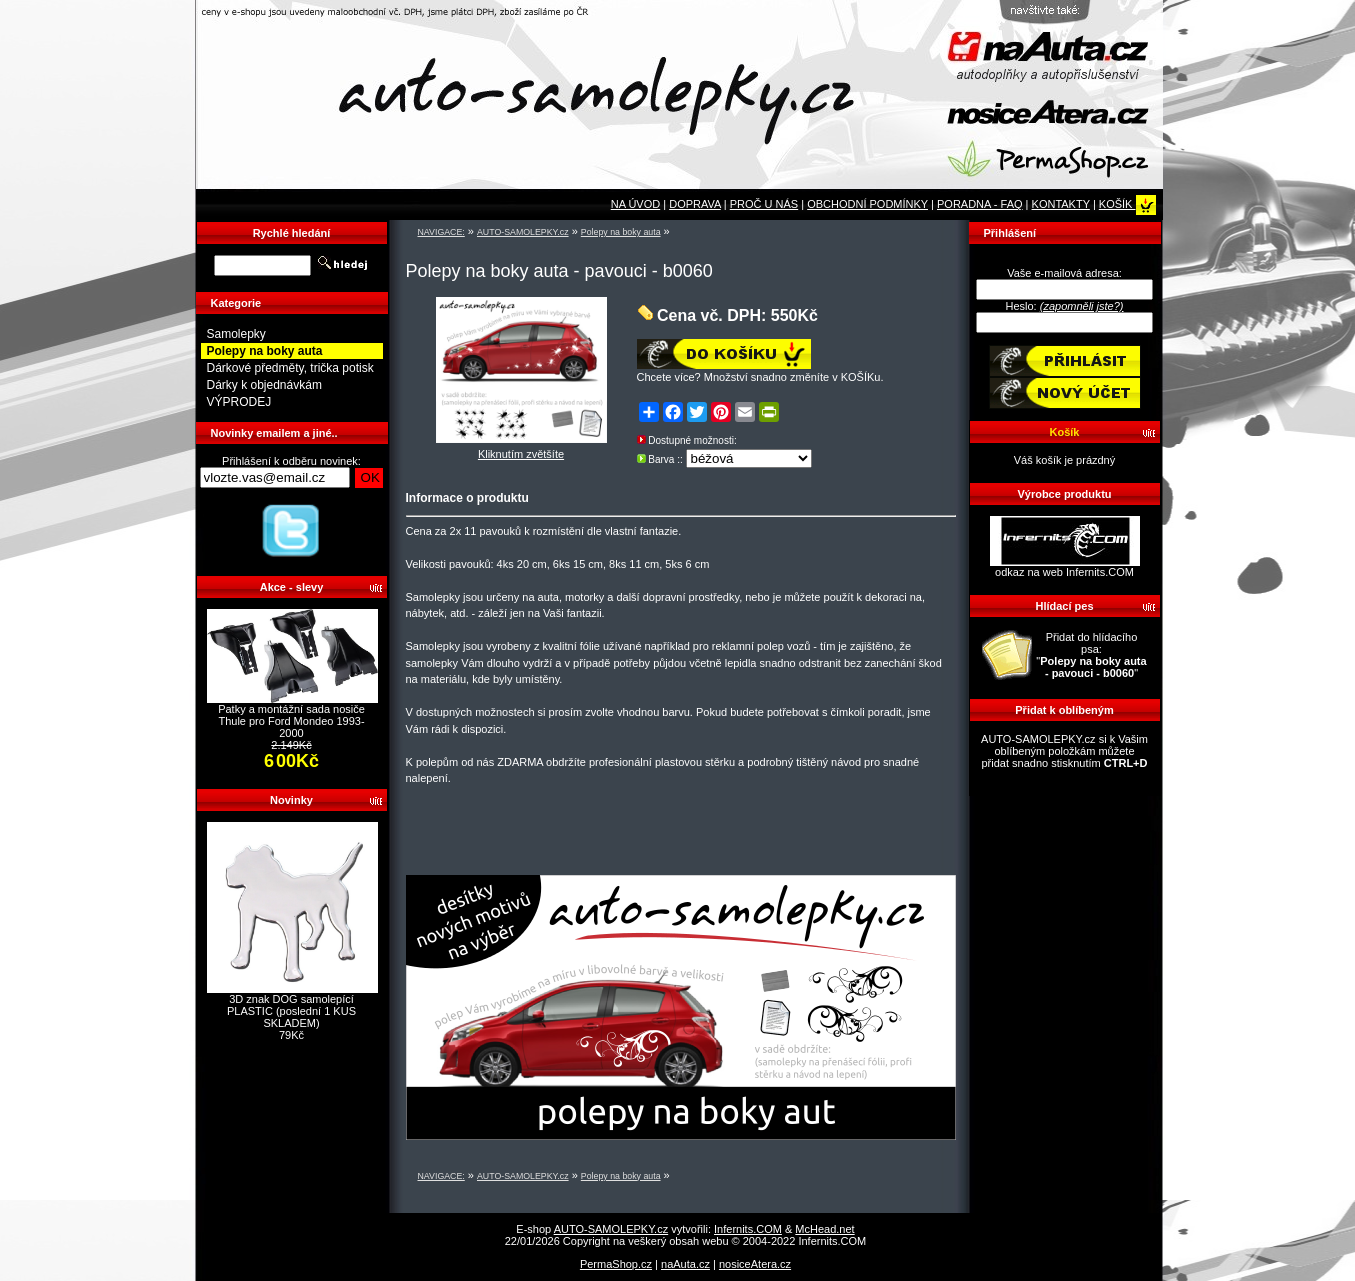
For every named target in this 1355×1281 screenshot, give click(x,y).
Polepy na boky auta (621, 232)
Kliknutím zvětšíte (521, 449)
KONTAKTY (1061, 204)
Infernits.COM (748, 1229)
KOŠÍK (1127, 204)
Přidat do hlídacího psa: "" (1091, 655)
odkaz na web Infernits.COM (1064, 572)
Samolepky (236, 334)
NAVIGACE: (441, 232)
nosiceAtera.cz (755, 1264)
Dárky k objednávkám (264, 385)
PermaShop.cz (616, 1264)
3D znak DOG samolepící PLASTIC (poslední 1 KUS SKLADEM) (291, 1011)
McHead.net (824, 1229)
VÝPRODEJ (239, 402)
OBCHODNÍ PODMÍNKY (867, 204)
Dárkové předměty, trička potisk (290, 368)
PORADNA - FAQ (980, 204)
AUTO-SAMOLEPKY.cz (523, 232)
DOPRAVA (695, 204)
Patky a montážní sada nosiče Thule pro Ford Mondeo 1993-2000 (291, 721)
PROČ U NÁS (764, 204)
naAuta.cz (685, 1264)
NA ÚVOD (636, 204)
